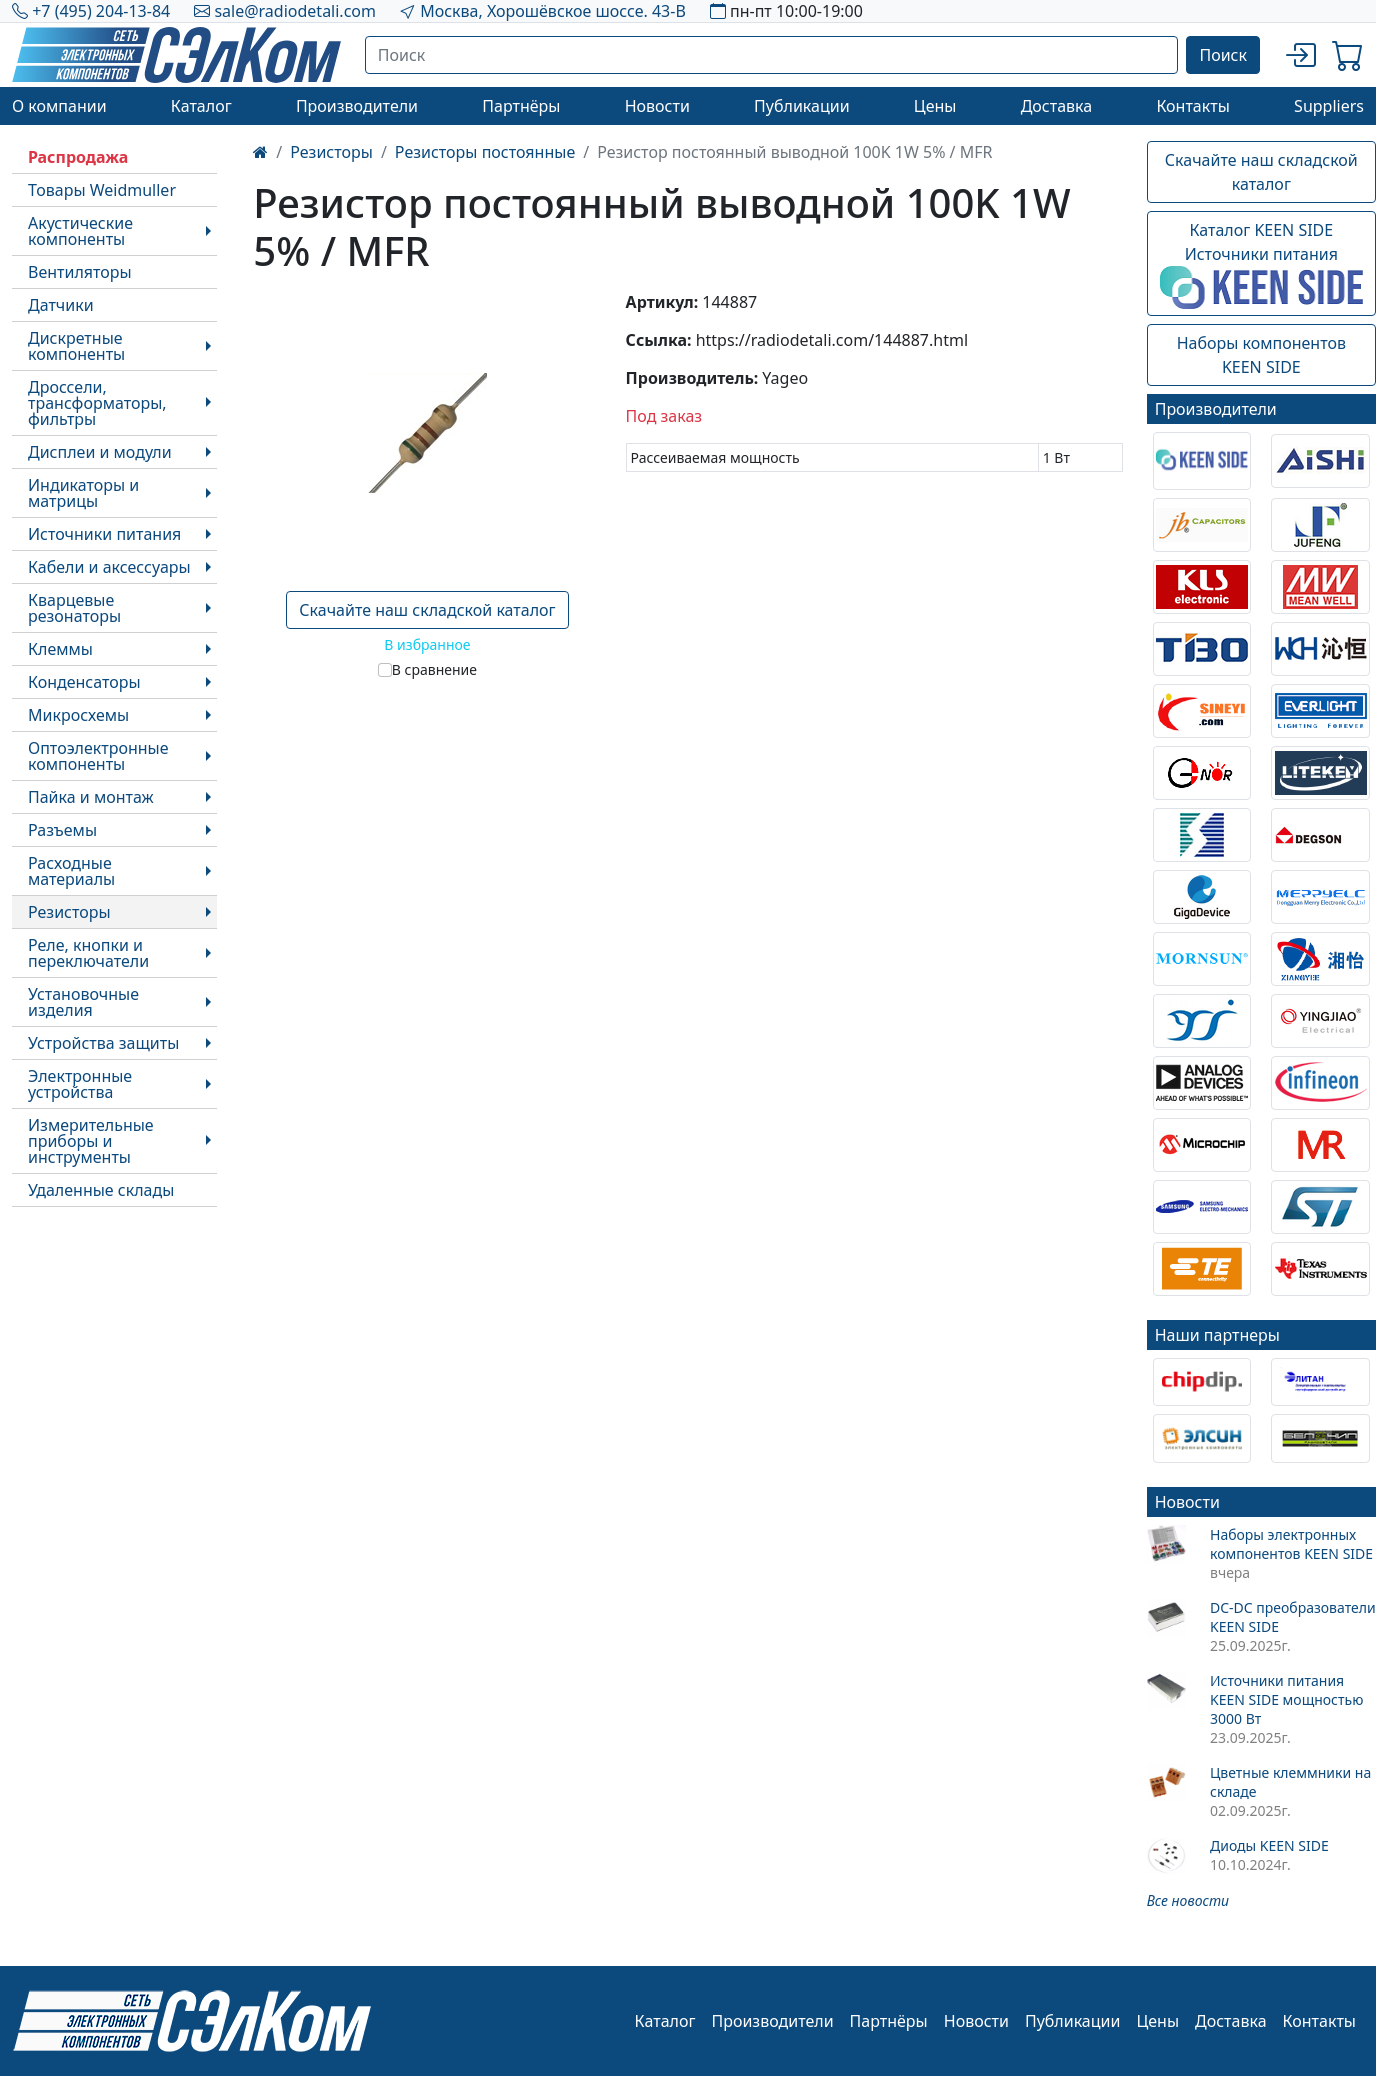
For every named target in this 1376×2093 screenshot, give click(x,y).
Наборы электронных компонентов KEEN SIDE (1291, 1544)
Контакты (1192, 106)
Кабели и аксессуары (109, 567)
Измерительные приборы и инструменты (91, 1141)
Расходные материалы (71, 871)
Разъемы (62, 830)
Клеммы (60, 649)
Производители (357, 106)
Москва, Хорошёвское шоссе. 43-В (553, 11)
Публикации (802, 106)
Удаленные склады (101, 1190)
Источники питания (104, 534)
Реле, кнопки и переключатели (88, 953)
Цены (935, 106)
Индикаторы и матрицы (83, 493)
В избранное (427, 644)
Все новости (1188, 1900)
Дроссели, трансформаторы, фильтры (97, 403)
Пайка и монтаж (91, 797)
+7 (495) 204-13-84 (101, 11)
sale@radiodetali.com (295, 11)
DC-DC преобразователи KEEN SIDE (1293, 1617)
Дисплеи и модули (100, 452)
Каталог (201, 106)
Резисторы (69, 912)
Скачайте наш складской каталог (427, 610)
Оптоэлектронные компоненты (98, 756)
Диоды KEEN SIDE (1269, 1845)
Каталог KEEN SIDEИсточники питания (1261, 264)
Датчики (61, 305)
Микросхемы (78, 715)
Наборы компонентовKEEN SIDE (1261, 355)
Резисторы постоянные (485, 152)
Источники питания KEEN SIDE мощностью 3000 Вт (1286, 1699)
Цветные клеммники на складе (1290, 1782)
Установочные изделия (83, 1002)
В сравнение (434, 669)
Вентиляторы (80, 272)
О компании (59, 106)
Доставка (1057, 106)
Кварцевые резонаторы (74, 608)
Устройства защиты (103, 1043)
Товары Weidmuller (102, 190)
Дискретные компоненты (76, 346)
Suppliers (1329, 106)
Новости (657, 106)
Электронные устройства (80, 1084)
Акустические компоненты (80, 231)
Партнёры (521, 106)
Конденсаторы (84, 682)
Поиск (1223, 55)
